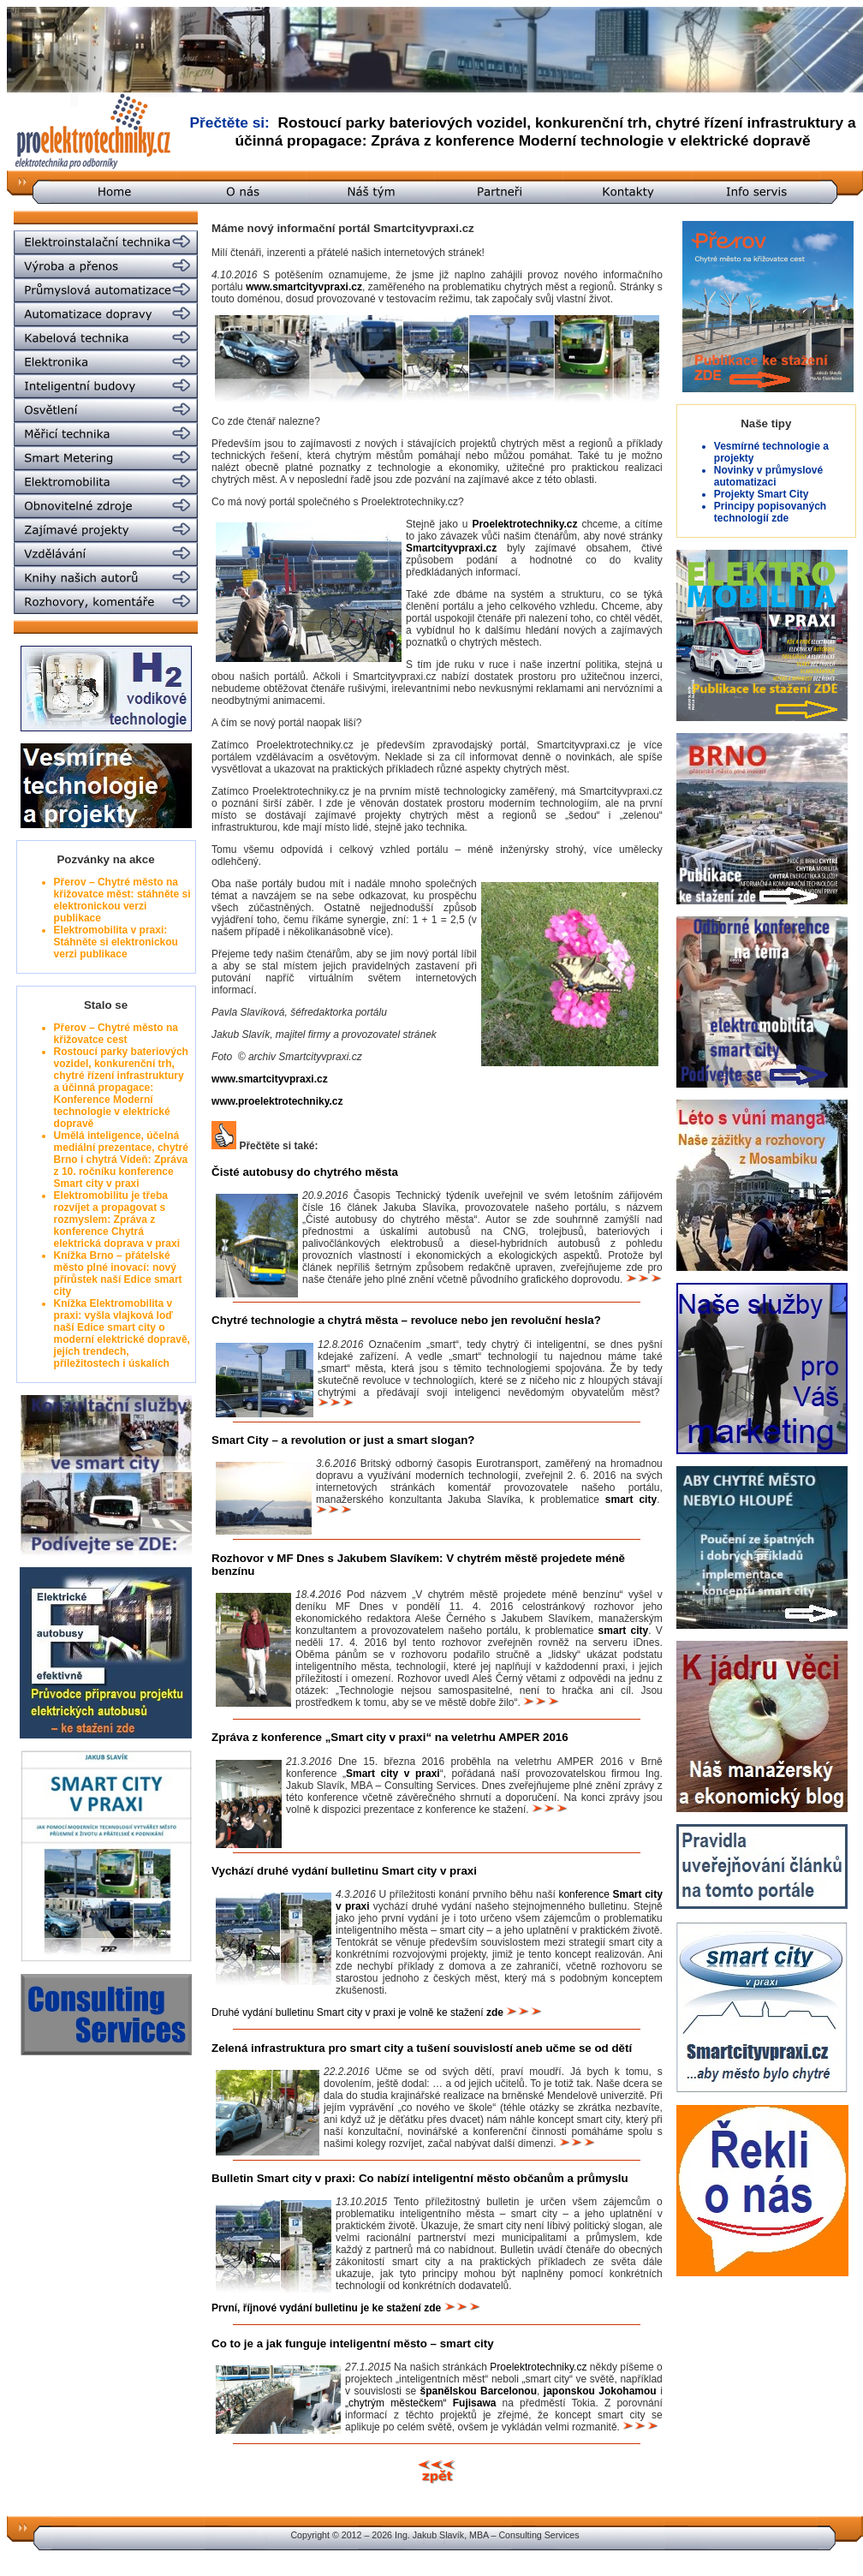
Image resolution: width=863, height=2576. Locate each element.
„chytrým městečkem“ (420, 2403)
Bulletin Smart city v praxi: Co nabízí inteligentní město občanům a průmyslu (419, 2178)
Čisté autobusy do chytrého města (304, 1172)
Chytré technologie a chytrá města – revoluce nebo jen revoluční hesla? (406, 1320)
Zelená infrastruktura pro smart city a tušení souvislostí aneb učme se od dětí (421, 2048)
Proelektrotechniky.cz (538, 2367)
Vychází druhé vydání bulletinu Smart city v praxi (344, 1870)
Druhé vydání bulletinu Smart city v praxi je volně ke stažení (357, 2012)
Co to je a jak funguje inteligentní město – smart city (352, 2343)
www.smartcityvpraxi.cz (304, 287)
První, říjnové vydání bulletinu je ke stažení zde (326, 2308)
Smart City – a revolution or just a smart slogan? (342, 1440)
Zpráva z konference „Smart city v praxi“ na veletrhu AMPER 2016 (389, 1737)
